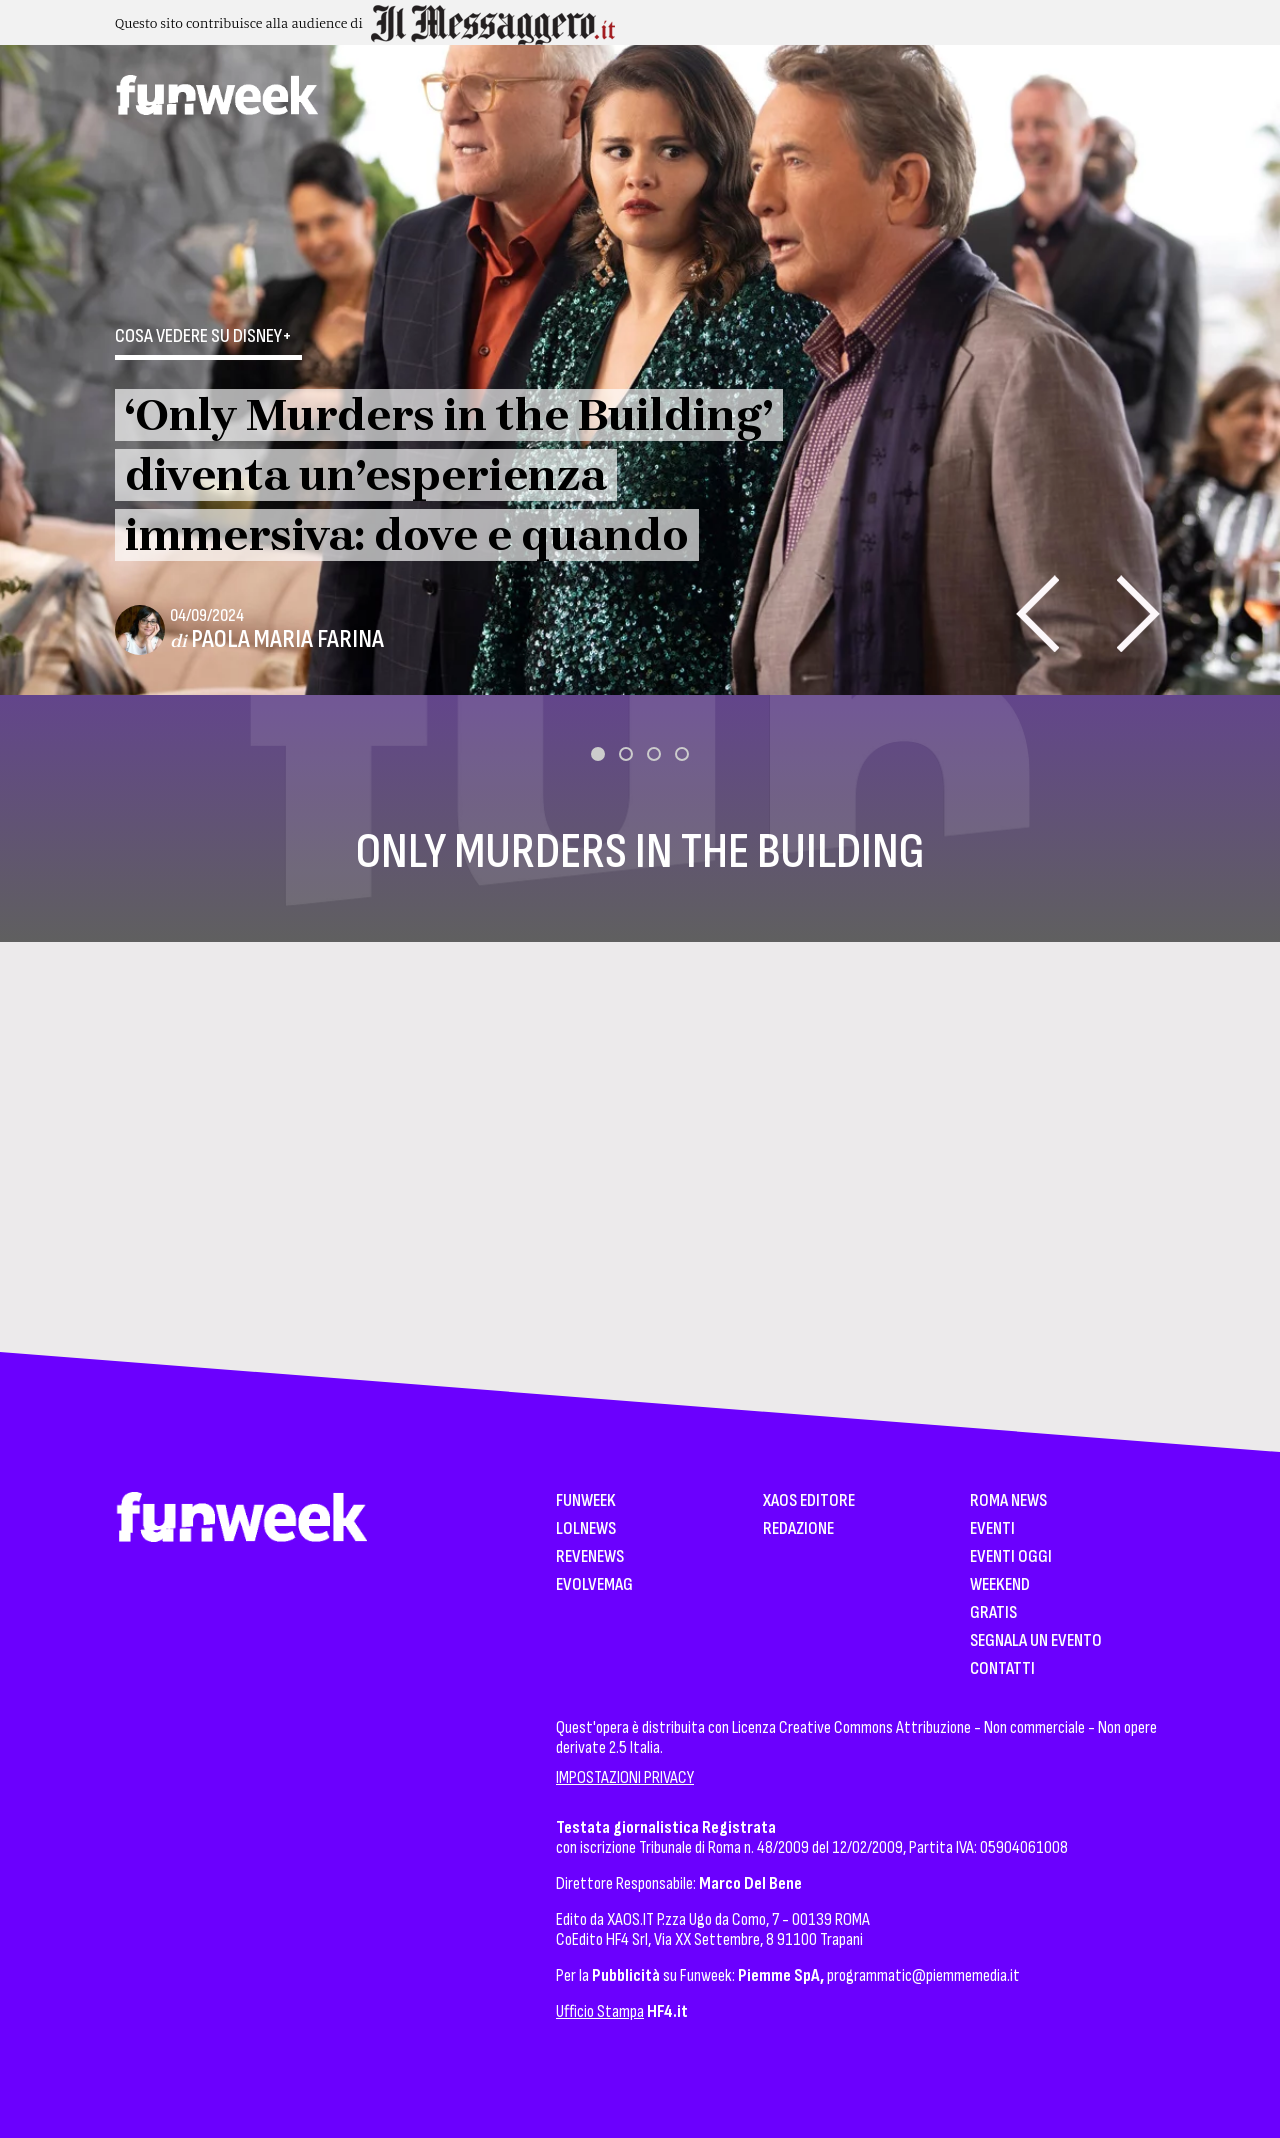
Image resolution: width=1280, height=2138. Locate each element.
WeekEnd (1000, 1585)
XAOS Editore (809, 1501)
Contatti (1002, 1669)
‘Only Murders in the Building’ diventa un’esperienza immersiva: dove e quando (449, 475)
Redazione (798, 1529)
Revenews (590, 1557)
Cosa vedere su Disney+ (203, 336)
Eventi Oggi (1011, 1557)
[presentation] (1037, 613)
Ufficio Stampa (600, 2011)
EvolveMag (594, 1585)
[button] (598, 754)
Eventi (992, 1529)
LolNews (586, 1529)
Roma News (1008, 1501)
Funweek (586, 1501)
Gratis (993, 1613)
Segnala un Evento (1036, 1641)
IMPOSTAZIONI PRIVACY (625, 1777)
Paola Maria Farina (287, 639)
